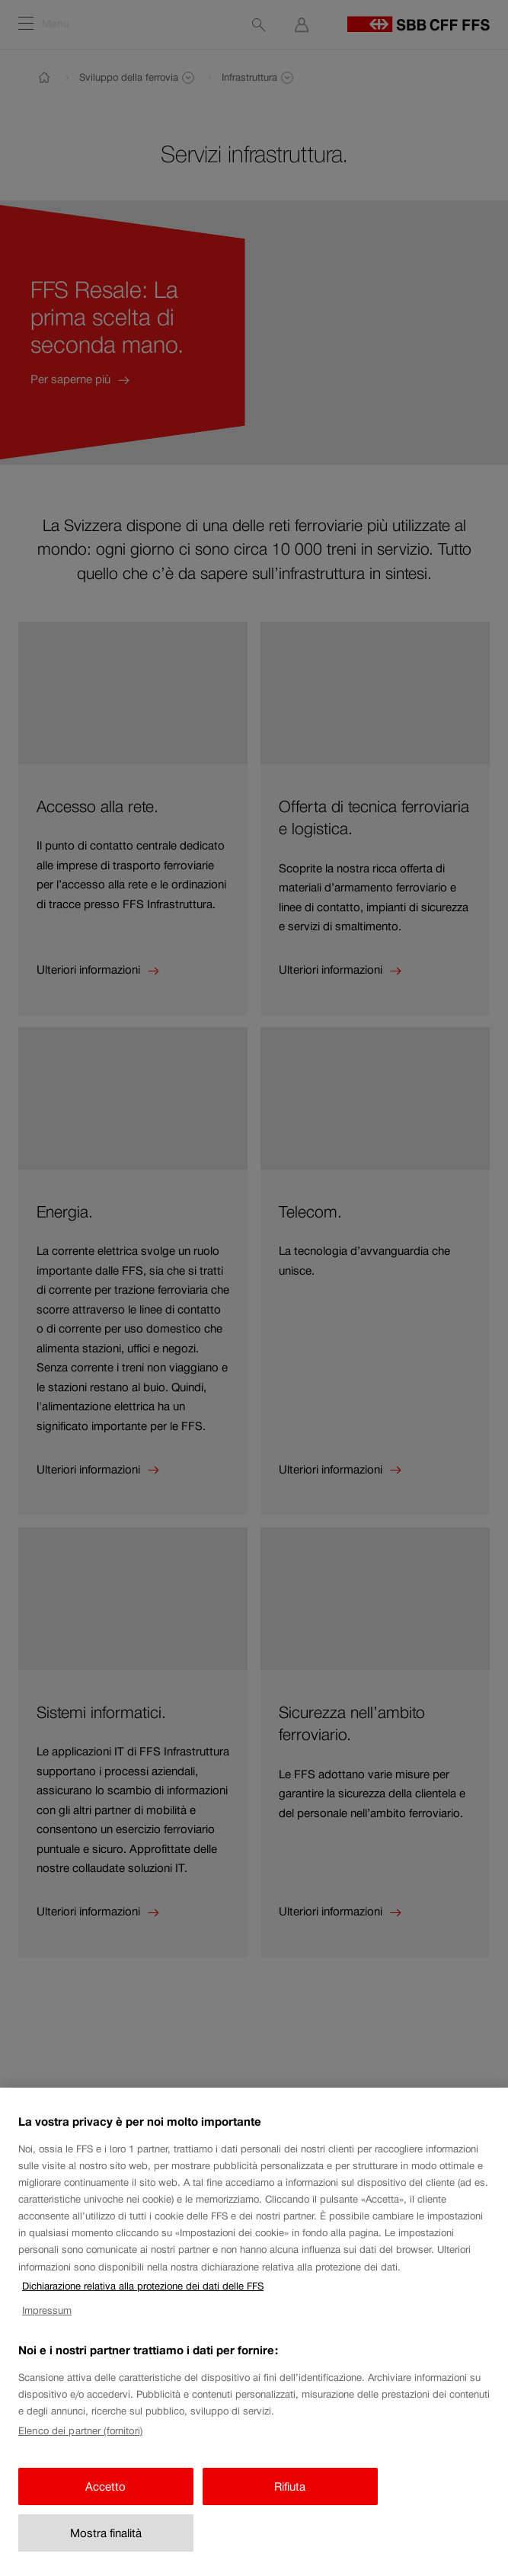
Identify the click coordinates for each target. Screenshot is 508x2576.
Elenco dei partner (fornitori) (80, 2445)
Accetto (105, 2500)
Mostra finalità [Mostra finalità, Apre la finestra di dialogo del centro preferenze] (106, 2547)
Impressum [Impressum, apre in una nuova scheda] (47, 2325)
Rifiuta (289, 2500)
